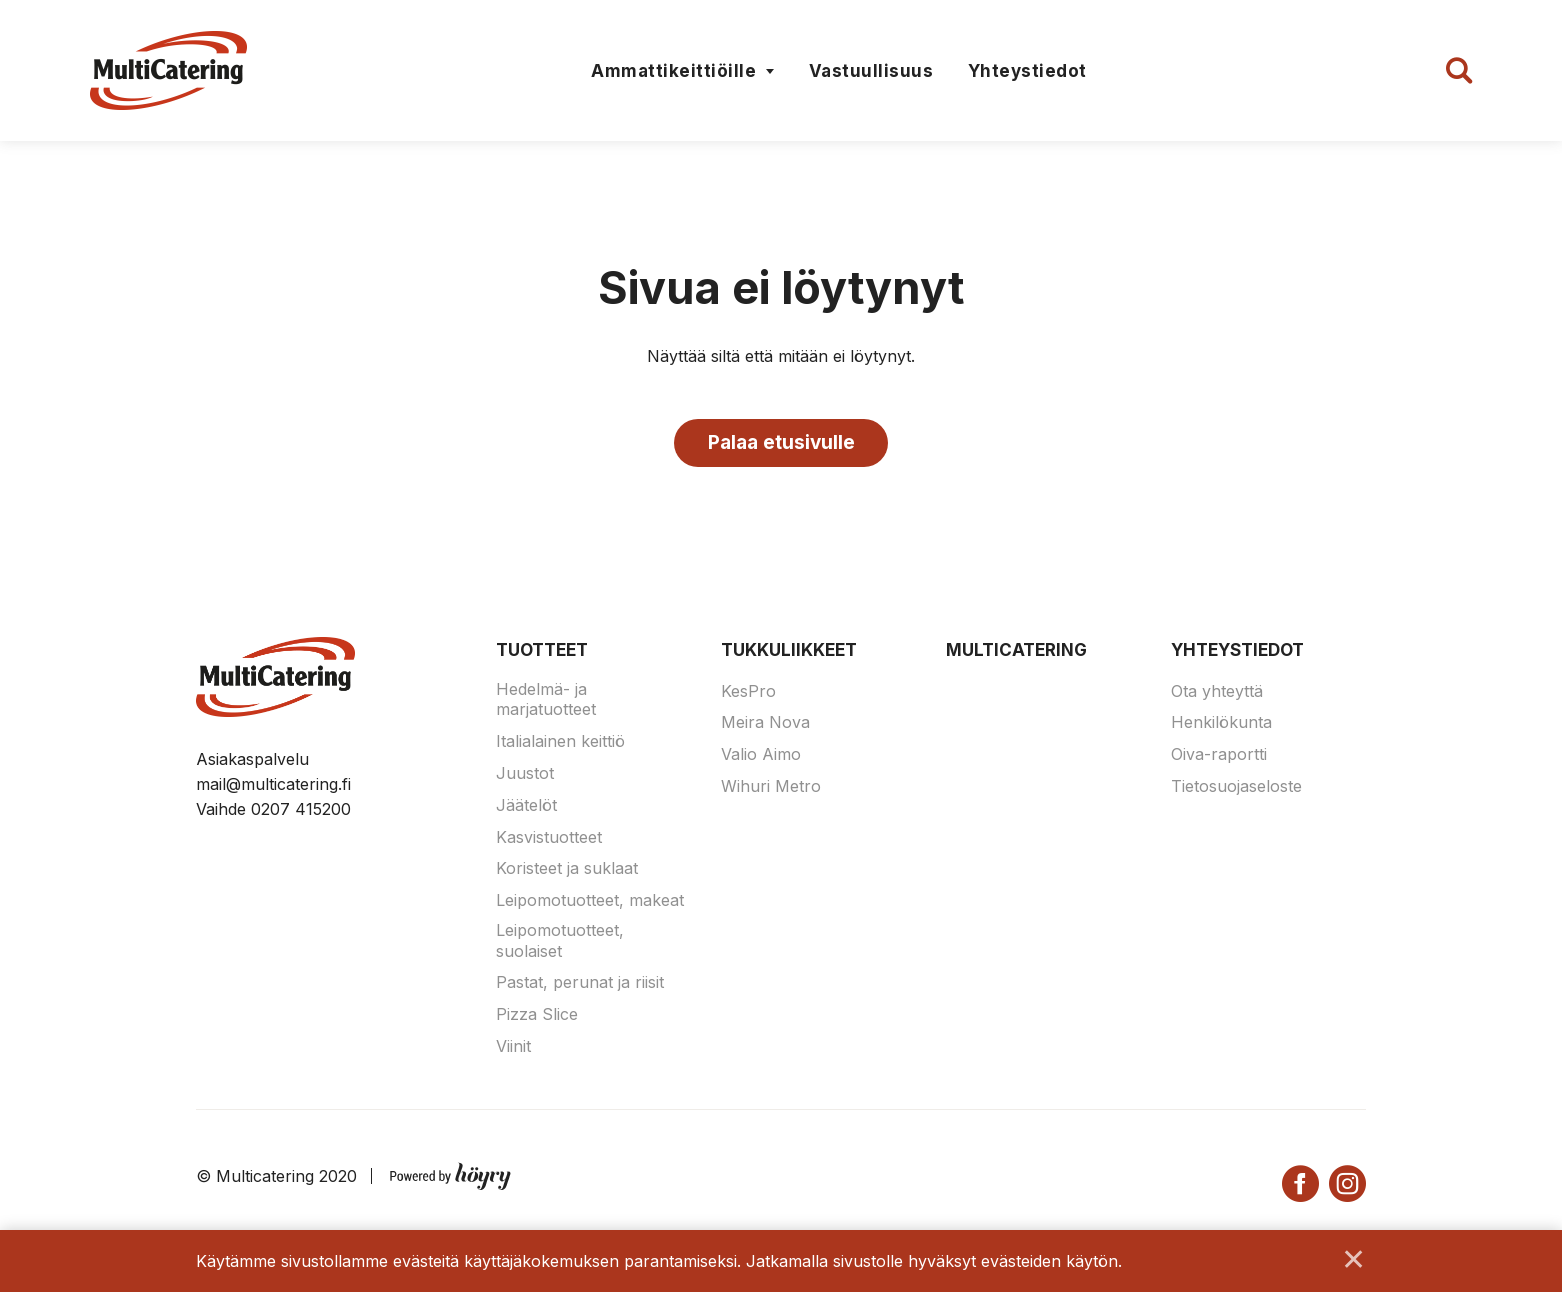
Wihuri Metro (771, 791)
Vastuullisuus (871, 71)
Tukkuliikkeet (789, 655)
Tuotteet (542, 655)
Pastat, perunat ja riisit (580, 987)
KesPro (748, 695)
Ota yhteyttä (1217, 695)
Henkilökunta (1221, 727)
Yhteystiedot (1027, 71)
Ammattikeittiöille (673, 71)
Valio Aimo (761, 759)
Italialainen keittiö (560, 746)
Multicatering (1016, 655)
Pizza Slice (537, 1019)
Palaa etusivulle (781, 444)
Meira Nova (765, 727)
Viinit (513, 1051)
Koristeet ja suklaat (567, 873)
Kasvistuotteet (549, 841)
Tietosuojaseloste (1236, 791)
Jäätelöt (526, 810)
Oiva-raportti (1219, 759)
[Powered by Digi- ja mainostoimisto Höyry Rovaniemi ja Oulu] (450, 1177)
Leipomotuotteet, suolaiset (560, 945)
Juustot (525, 778)
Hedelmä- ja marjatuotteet (546, 703)
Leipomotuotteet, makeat (590, 905)
